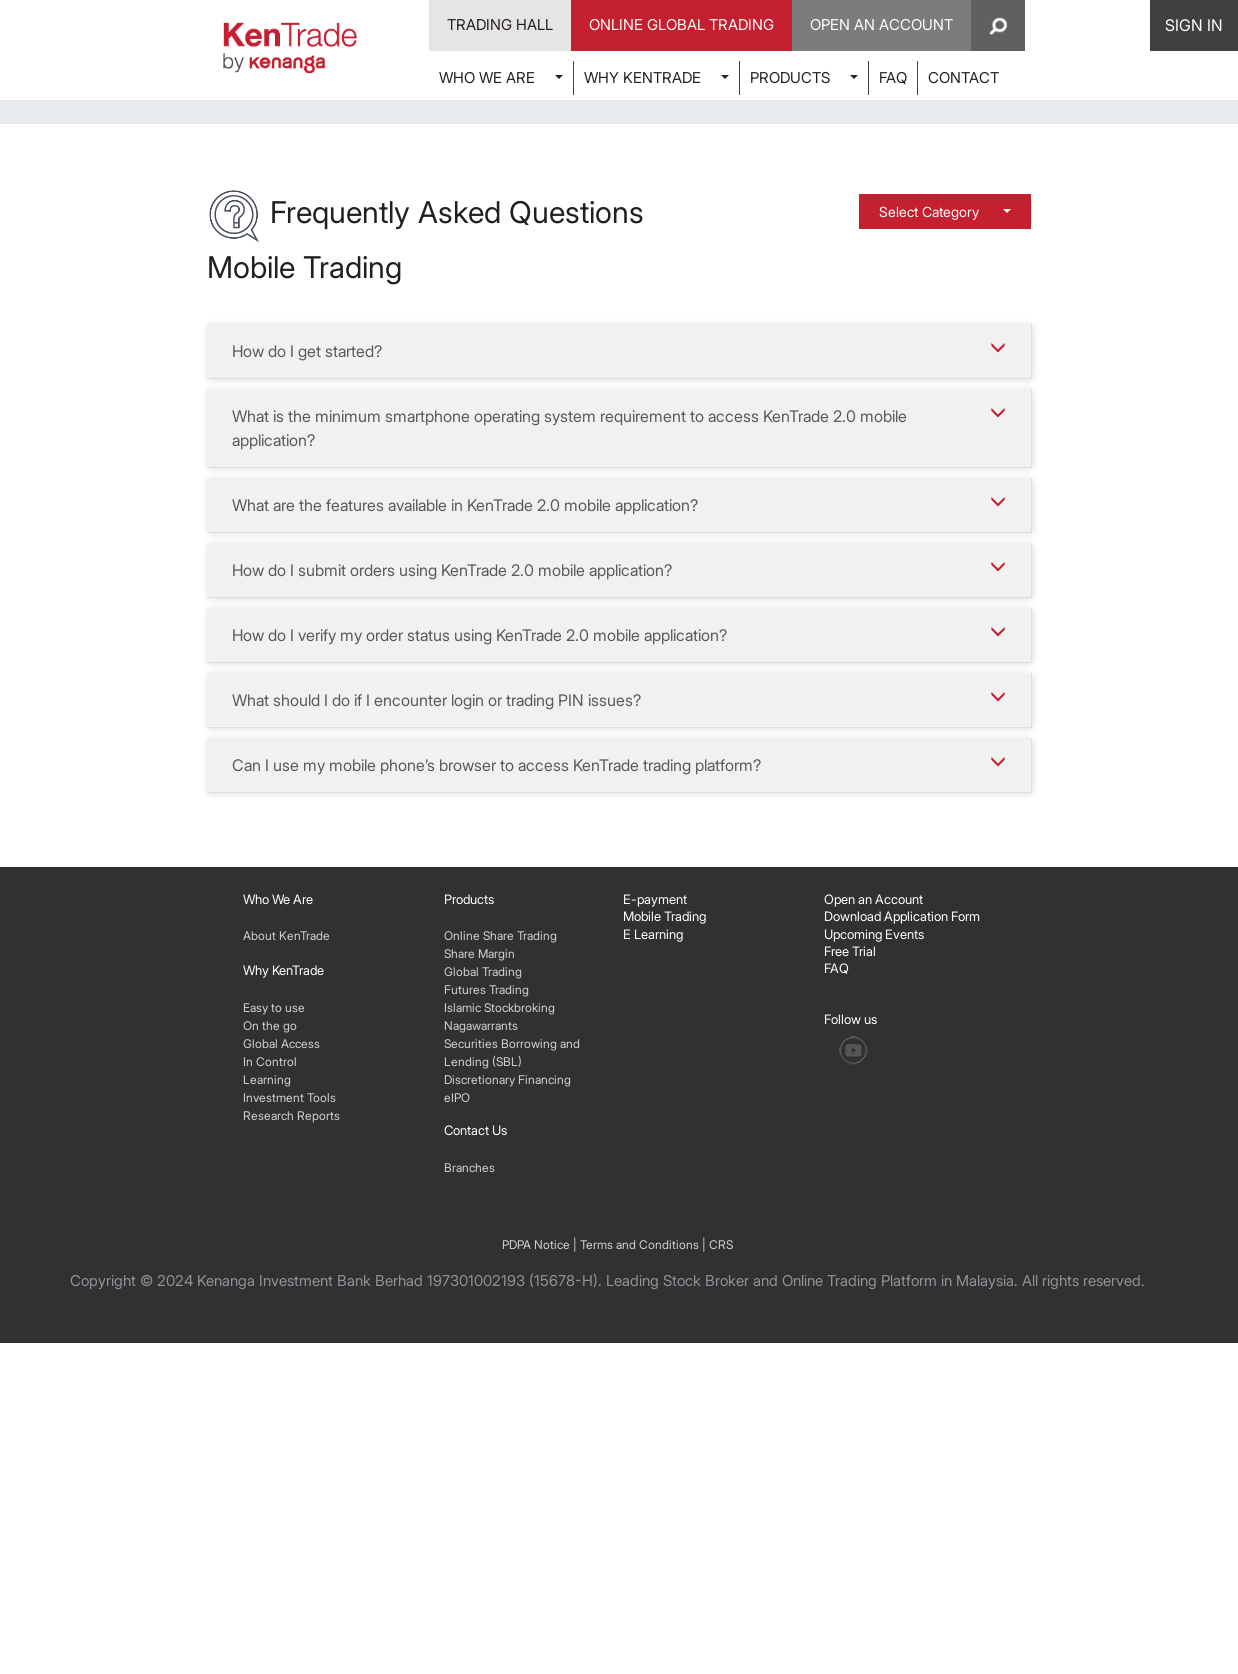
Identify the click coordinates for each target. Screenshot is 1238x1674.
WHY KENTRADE (642, 77)
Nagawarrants (481, 1315)
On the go (270, 1315)
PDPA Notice (536, 1575)
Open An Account (881, 24)
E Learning (653, 1224)
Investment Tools (289, 1387)
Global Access (281, 1333)
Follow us (852, 1309)
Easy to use (274, 1297)
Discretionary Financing (507, 1369)
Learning (267, 1369)
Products (469, 1189)
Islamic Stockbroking (499, 1297)
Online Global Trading (681, 24)
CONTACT (963, 77)
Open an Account (873, 1189)
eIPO (457, 1387)
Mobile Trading (664, 1206)
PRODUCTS (790, 77)
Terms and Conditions (639, 1575)
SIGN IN (1194, 25)
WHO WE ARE (487, 77)
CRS (721, 1575)
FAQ (893, 77)
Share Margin (479, 1243)
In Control (270, 1351)
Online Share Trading (500, 1225)
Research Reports (291, 1405)
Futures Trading (486, 1279)
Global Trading (483, 1261)
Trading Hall (500, 24)
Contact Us (475, 1420)
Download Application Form (902, 1206)
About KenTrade (286, 1225)
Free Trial (850, 1241)
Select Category (931, 501)
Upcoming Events (874, 1224)
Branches (469, 1457)
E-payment (655, 1189)
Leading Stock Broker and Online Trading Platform (771, 1611)
